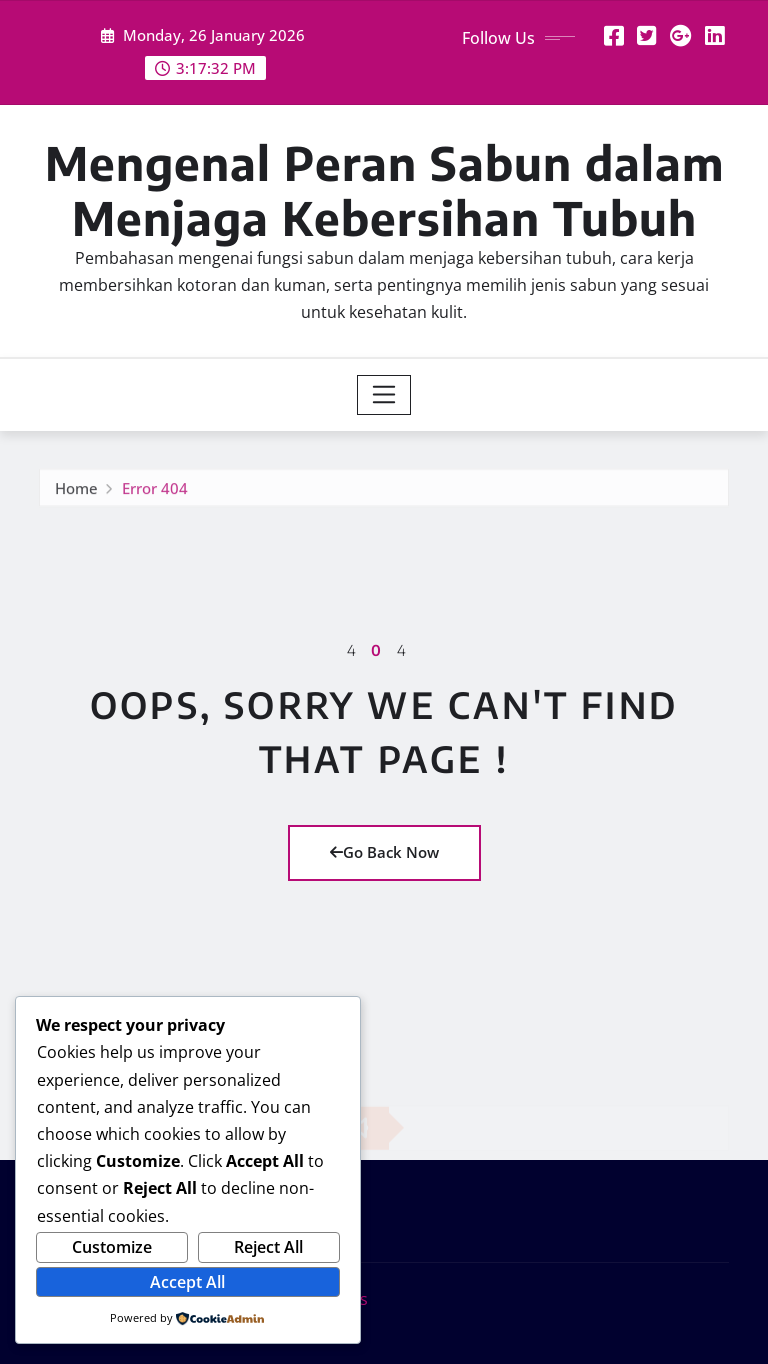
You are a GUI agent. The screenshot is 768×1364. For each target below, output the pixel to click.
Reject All (268, 1247)
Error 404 (155, 491)
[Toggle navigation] (384, 395)
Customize (112, 1247)
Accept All (187, 1282)
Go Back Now (384, 852)
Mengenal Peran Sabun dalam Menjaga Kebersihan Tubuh (384, 190)
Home (76, 491)
